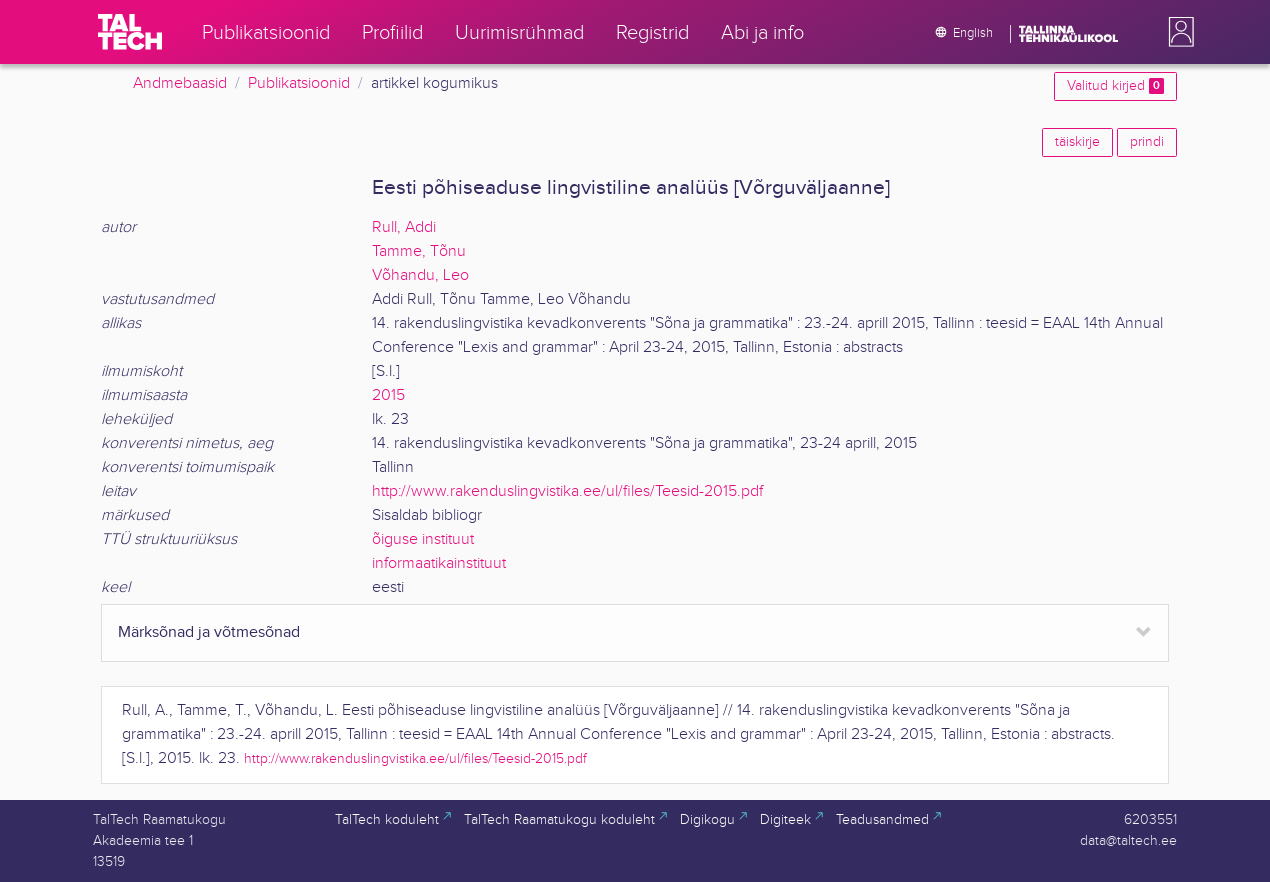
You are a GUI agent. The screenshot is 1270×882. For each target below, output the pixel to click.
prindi (1147, 142)
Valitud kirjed (1115, 86)
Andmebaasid (180, 83)
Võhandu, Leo (420, 275)
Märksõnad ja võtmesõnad (209, 632)
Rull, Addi (404, 227)
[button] (1177, 32)
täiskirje (1077, 142)
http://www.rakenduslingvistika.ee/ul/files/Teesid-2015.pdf (567, 491)
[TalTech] (130, 32)
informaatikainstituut (439, 563)
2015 (388, 395)
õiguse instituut (423, 539)
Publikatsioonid (299, 83)
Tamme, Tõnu (419, 251)
